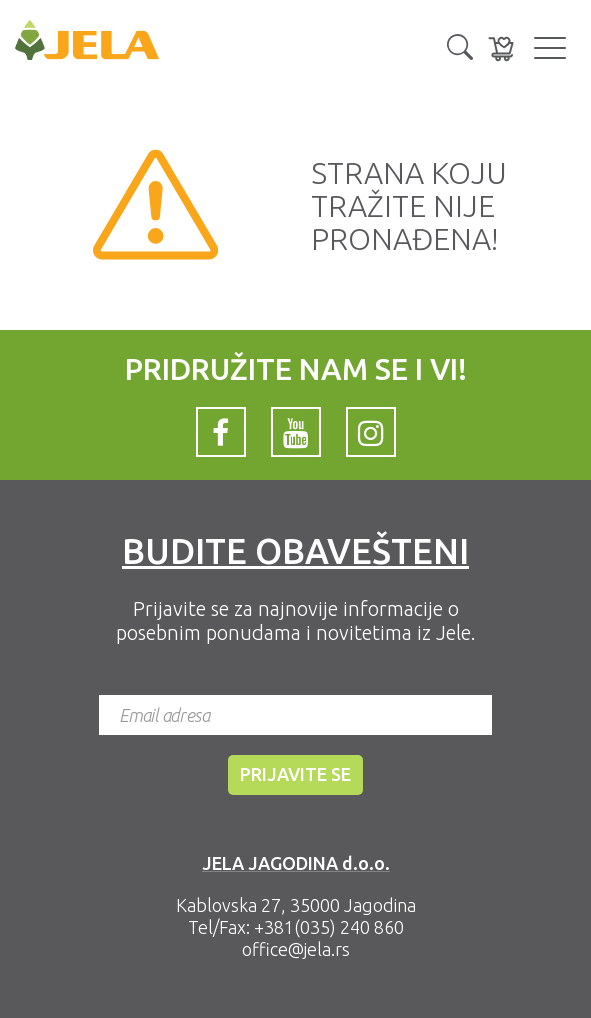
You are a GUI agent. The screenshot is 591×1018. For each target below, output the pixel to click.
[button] (460, 45)
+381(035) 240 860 (329, 927)
